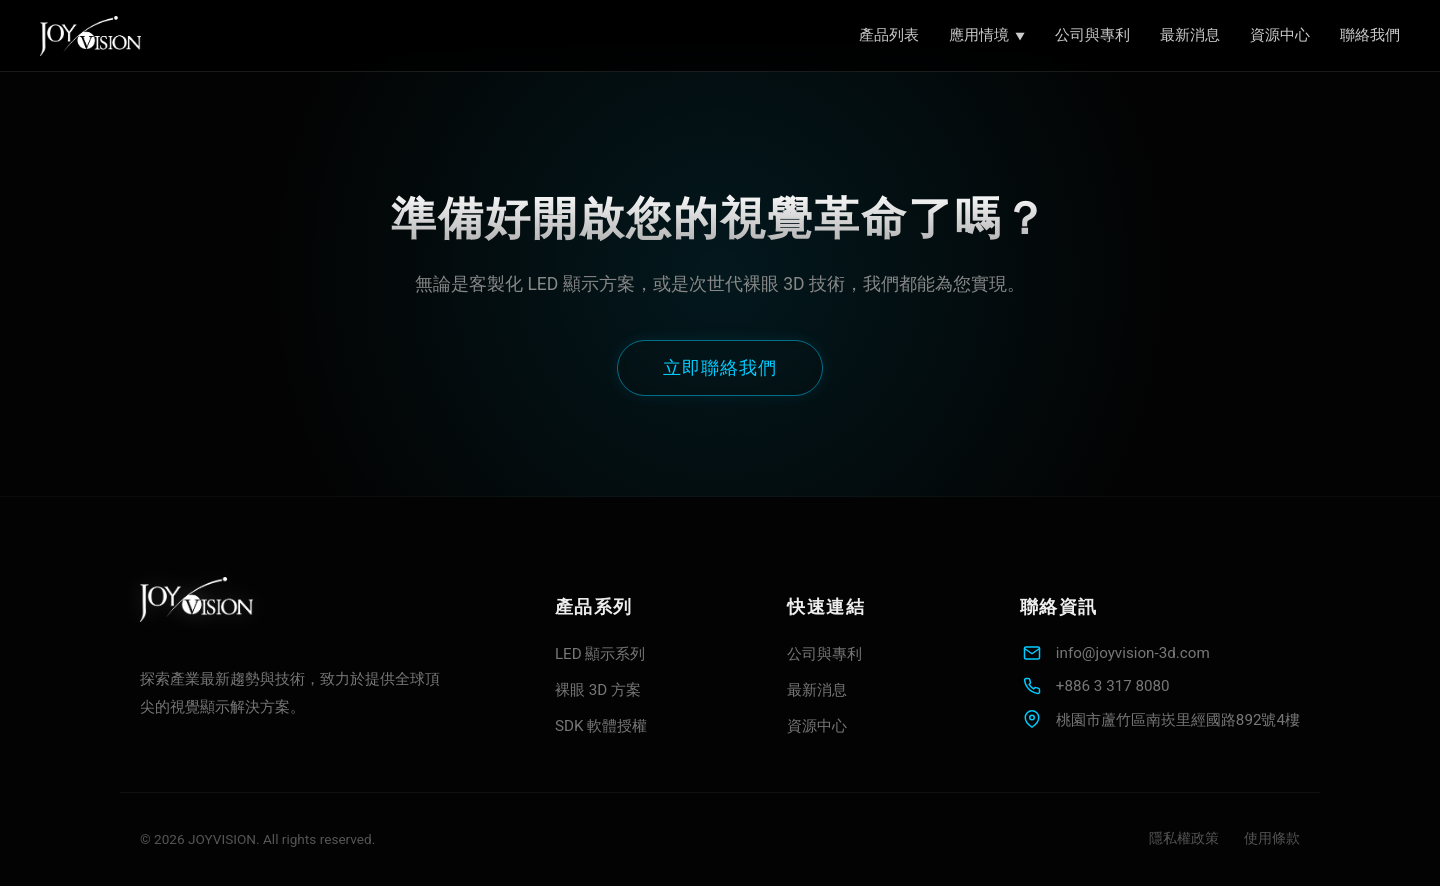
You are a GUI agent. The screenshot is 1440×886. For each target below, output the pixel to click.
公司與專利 (1092, 34)
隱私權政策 (1184, 838)
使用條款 (1272, 838)
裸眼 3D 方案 (598, 690)
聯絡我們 (1370, 34)
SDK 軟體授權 (601, 726)
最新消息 (1190, 34)
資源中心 (1280, 34)
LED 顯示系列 (600, 654)
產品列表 (889, 34)
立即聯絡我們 (720, 368)
